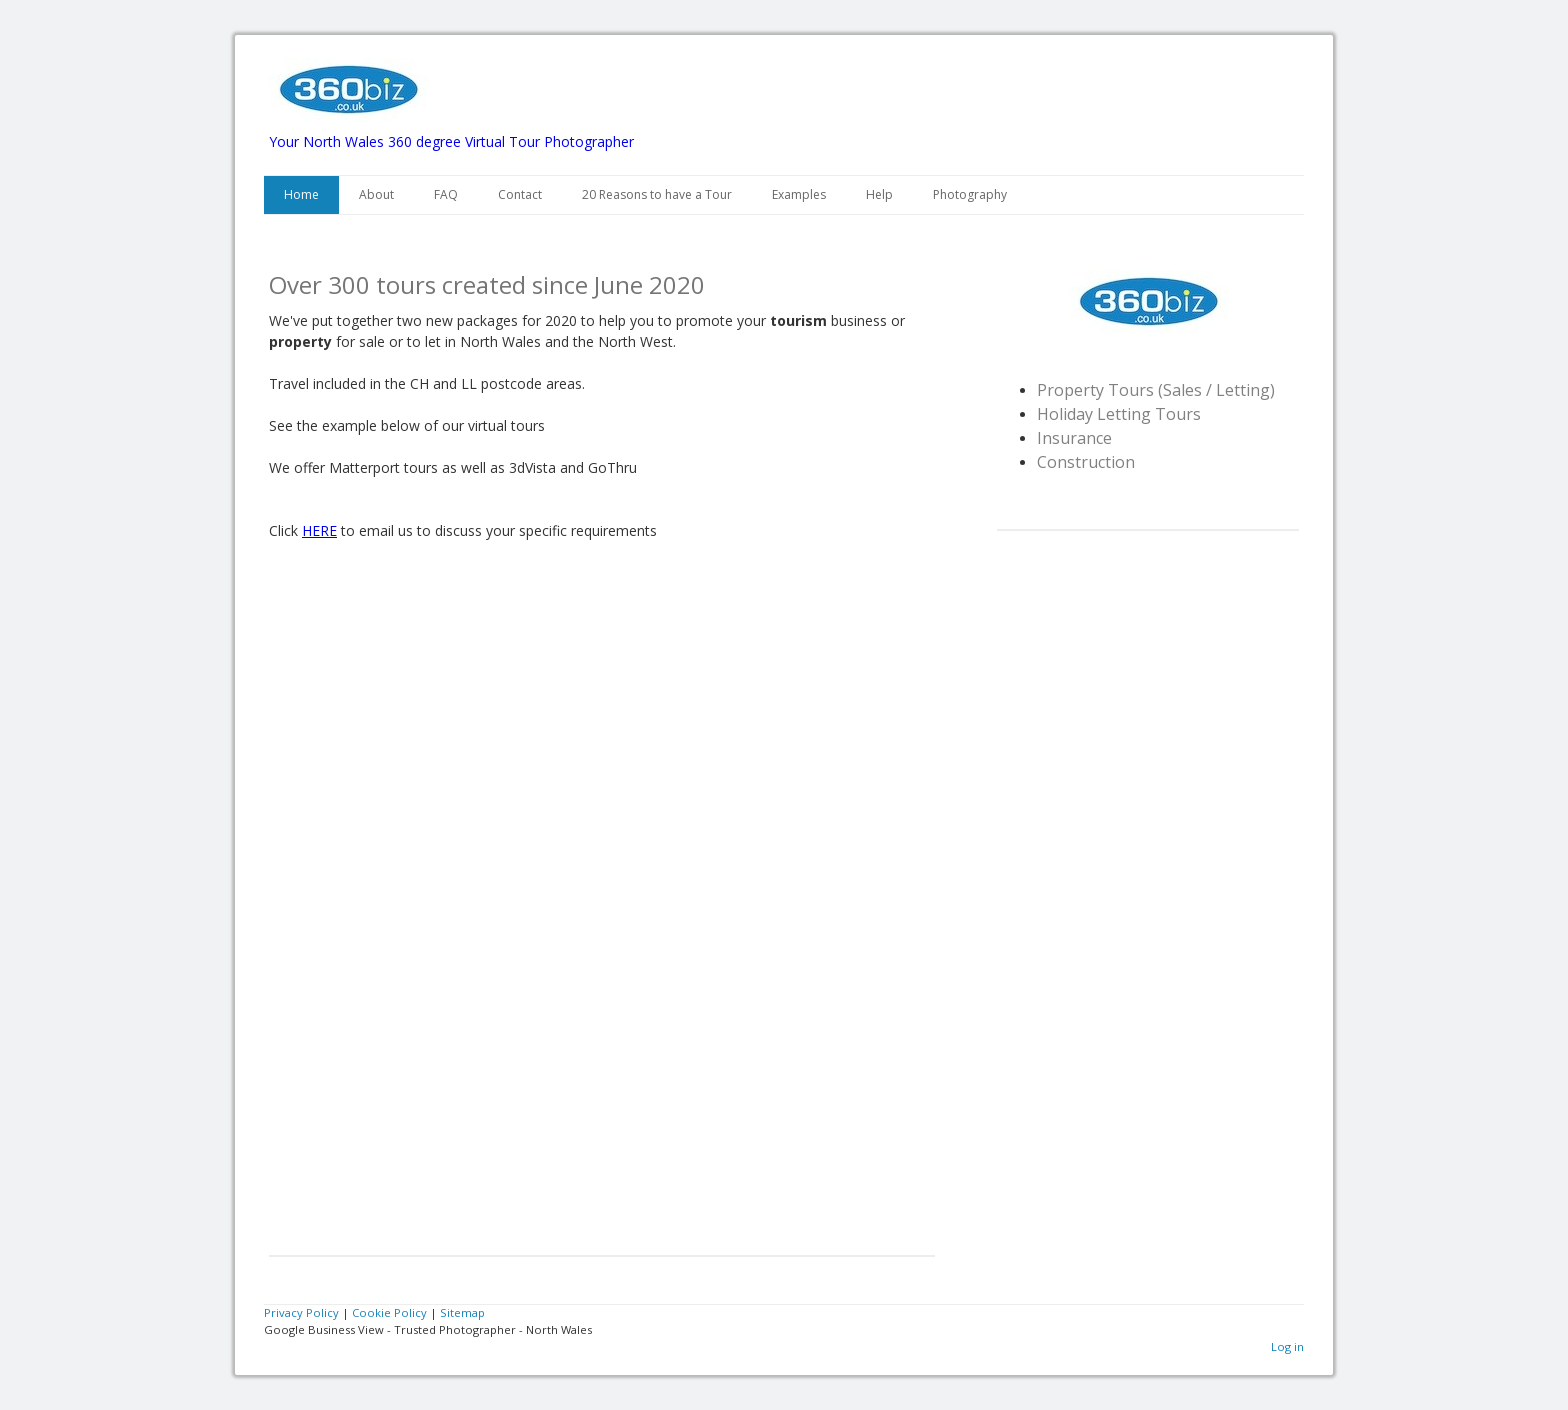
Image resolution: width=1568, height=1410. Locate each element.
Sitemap (462, 1312)
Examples (799, 194)
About (376, 194)
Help (879, 194)
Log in (1287, 1346)
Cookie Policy (389, 1312)
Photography (970, 194)
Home (301, 194)
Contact (520, 194)
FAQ (446, 194)
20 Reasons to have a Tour (657, 194)
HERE (319, 530)
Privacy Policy (301, 1312)
